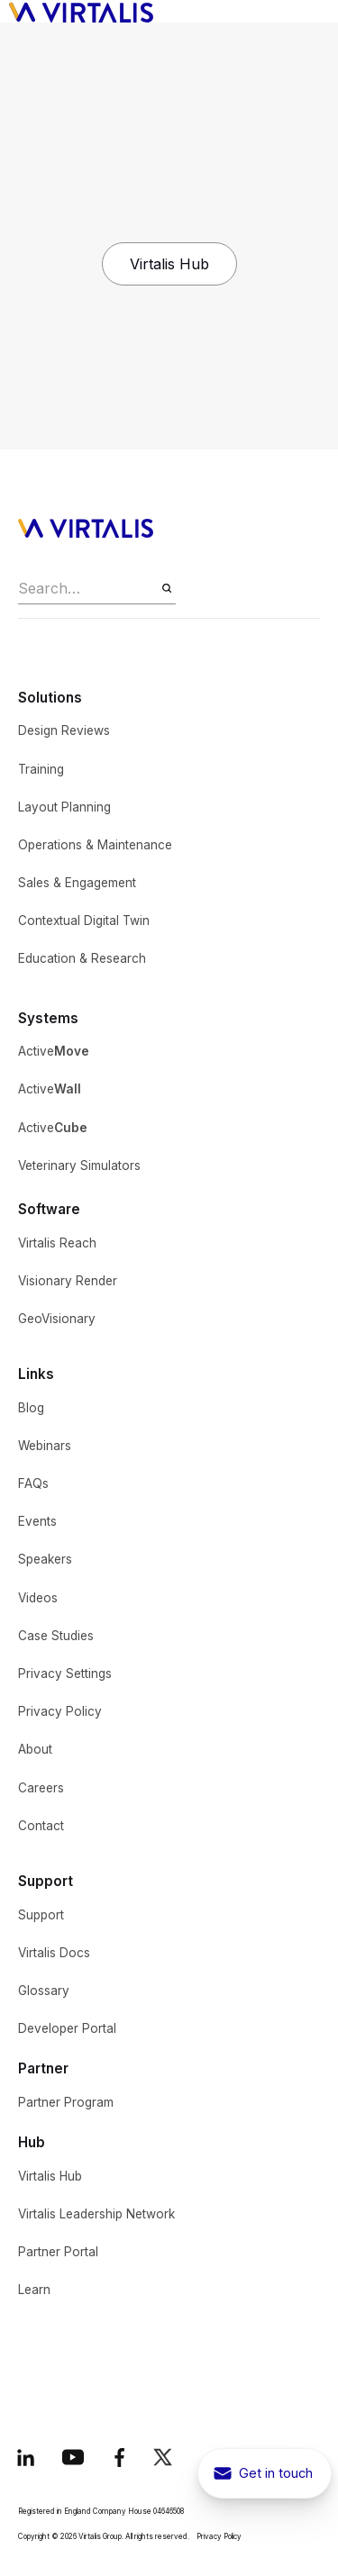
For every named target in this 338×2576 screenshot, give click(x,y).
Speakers (45, 1559)
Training (41, 769)
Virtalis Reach (57, 1243)
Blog (31, 1408)
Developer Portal (67, 2028)
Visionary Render (67, 1281)
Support (41, 1915)
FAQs (33, 1483)
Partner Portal (58, 2252)
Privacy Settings (65, 1673)
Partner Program (66, 2102)
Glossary (43, 1990)
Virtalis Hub (169, 264)
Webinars (44, 1445)
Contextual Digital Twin (84, 920)
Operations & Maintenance (95, 845)
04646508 (168, 2511)
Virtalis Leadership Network (96, 2214)
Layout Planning (64, 807)
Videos (38, 1598)
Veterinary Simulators (79, 1165)
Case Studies (56, 1635)
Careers (41, 1788)
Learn (34, 2289)
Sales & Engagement (77, 882)
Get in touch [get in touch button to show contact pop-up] (276, 2473)
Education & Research (82, 958)
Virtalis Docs (54, 1953)
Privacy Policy (60, 1711)
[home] (76, 11)
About (35, 1749)
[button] (315, 12)
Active (53, 1051)
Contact (41, 1826)
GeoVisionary (57, 1318)
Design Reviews (64, 730)
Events (37, 1521)
